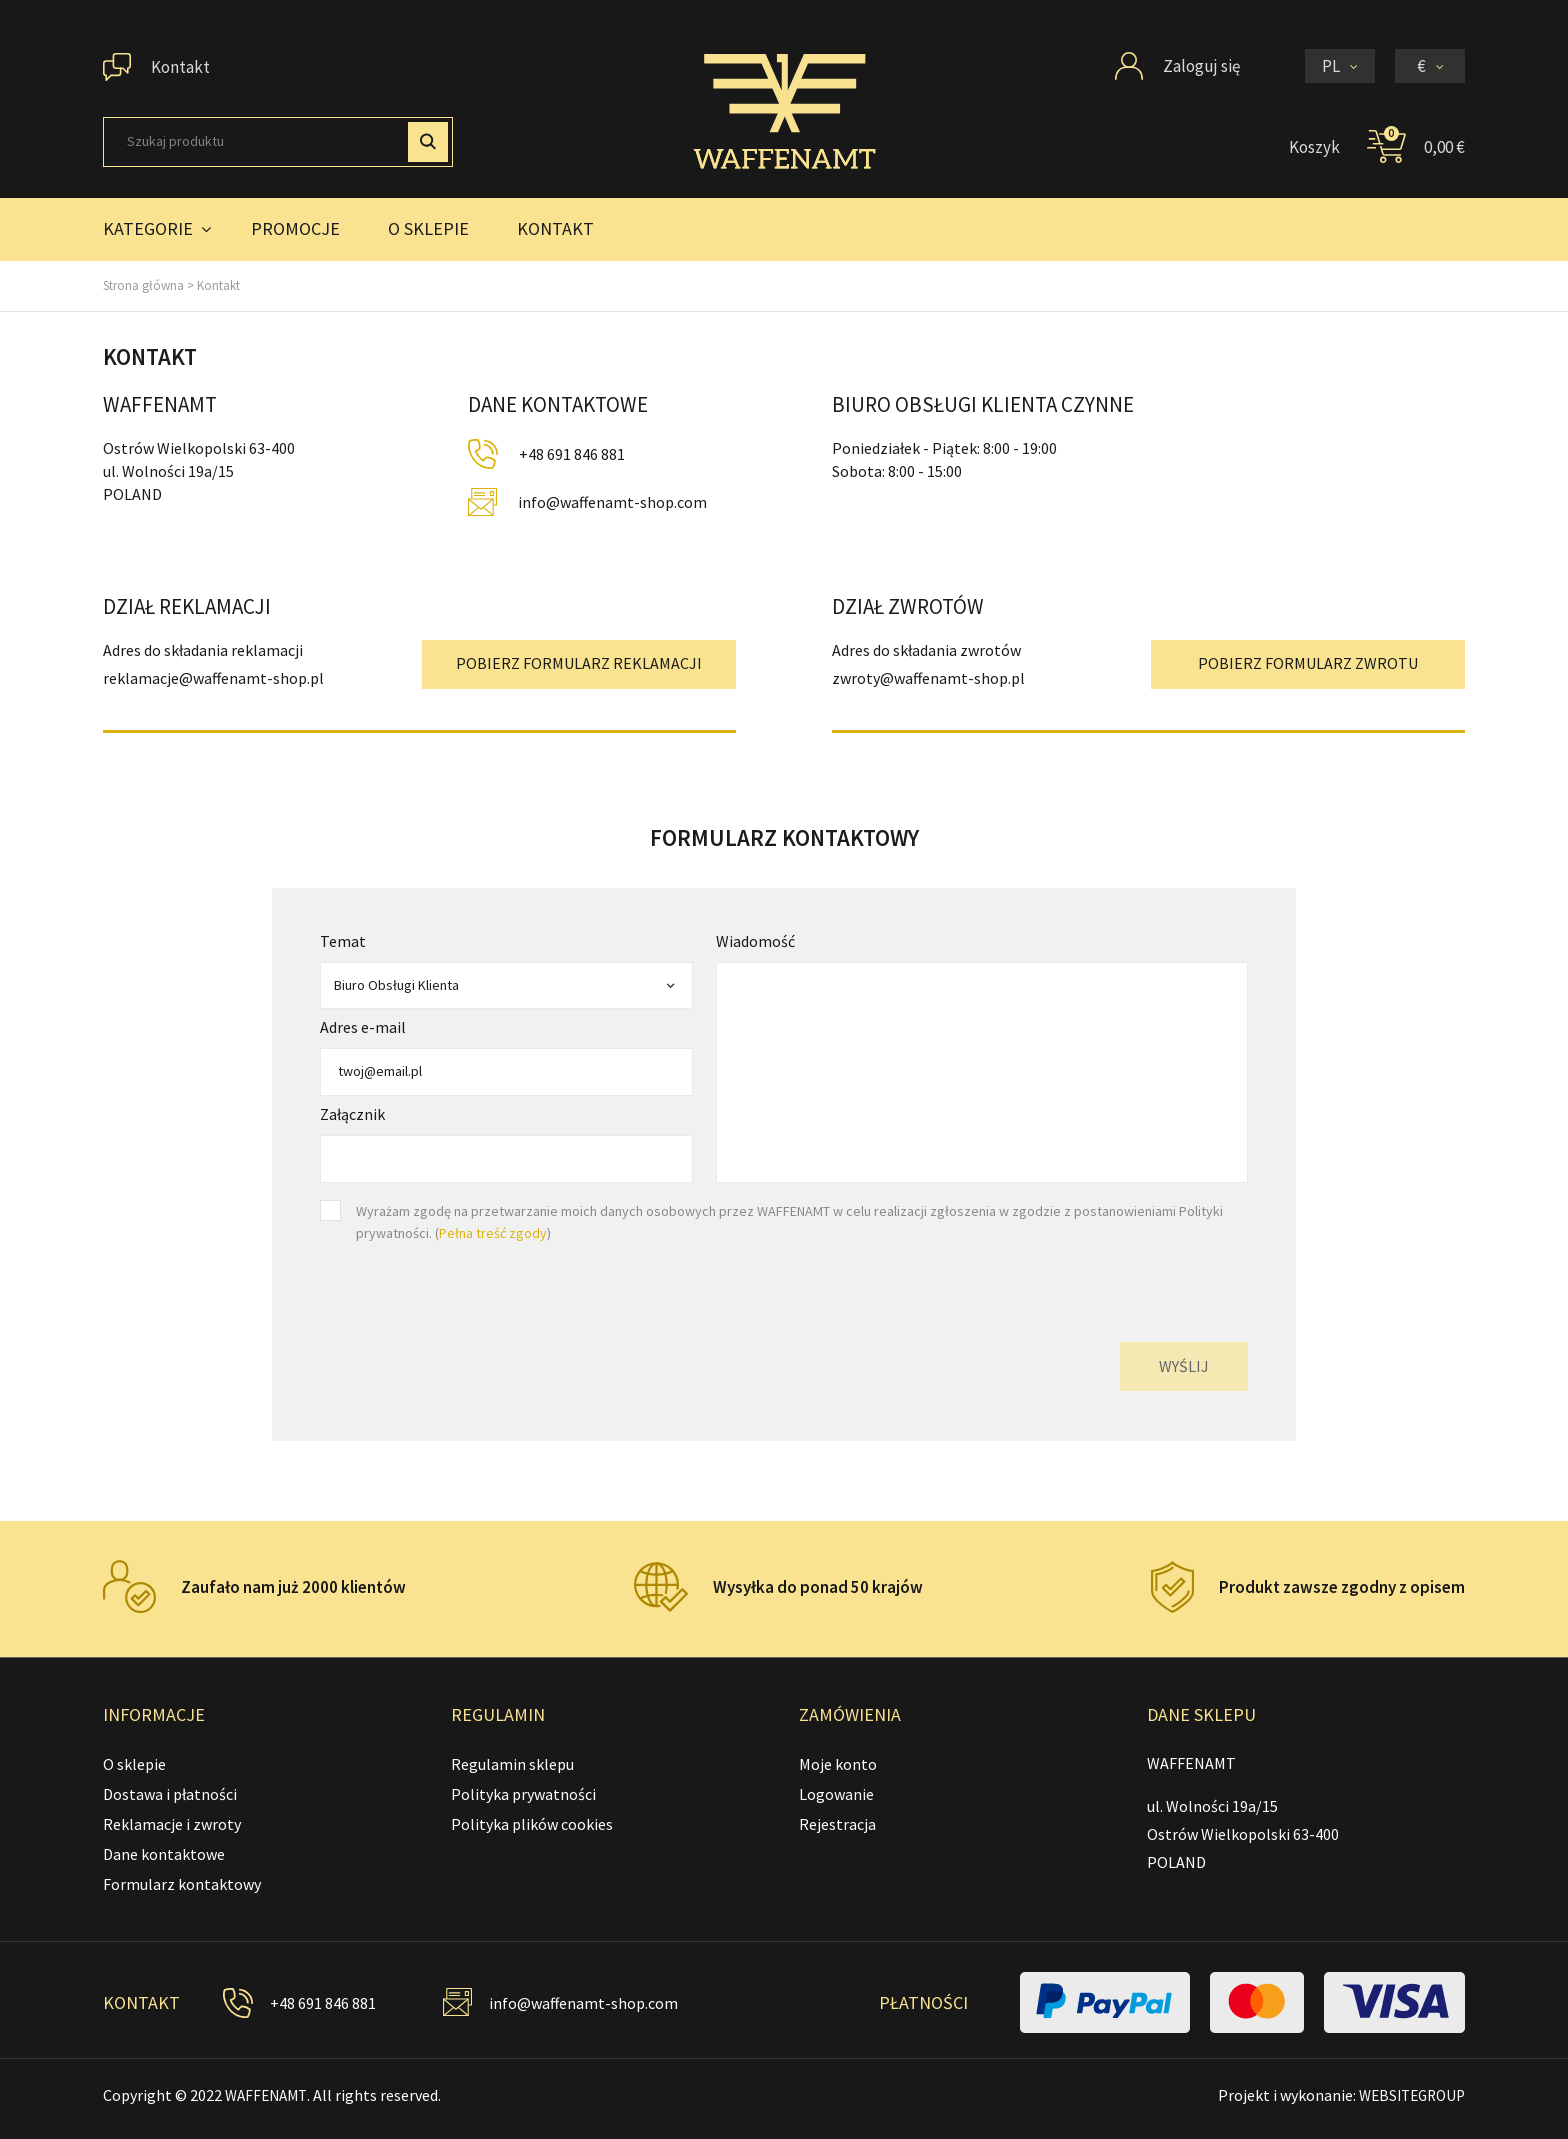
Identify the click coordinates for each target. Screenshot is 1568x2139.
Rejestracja (837, 1824)
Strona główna (143, 285)
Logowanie (836, 1794)
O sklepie (134, 1764)
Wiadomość (755, 941)
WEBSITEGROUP (1407, 2095)
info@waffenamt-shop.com (612, 502)
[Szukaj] (278, 142)
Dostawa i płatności (170, 1794)
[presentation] (1096, 1283)
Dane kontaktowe (164, 1854)
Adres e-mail (363, 1027)
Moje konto (838, 1764)
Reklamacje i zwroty (172, 1824)
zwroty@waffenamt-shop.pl (928, 678)
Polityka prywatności (523, 1794)
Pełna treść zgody (493, 1233)
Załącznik (352, 1114)
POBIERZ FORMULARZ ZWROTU (1308, 663)
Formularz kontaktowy (182, 1884)
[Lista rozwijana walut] (1430, 66)
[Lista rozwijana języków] (1340, 66)
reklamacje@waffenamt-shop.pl (213, 678)
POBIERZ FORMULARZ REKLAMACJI (579, 663)
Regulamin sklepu (512, 1764)
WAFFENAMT (268, 2095)
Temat (343, 941)
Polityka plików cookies (532, 1824)
